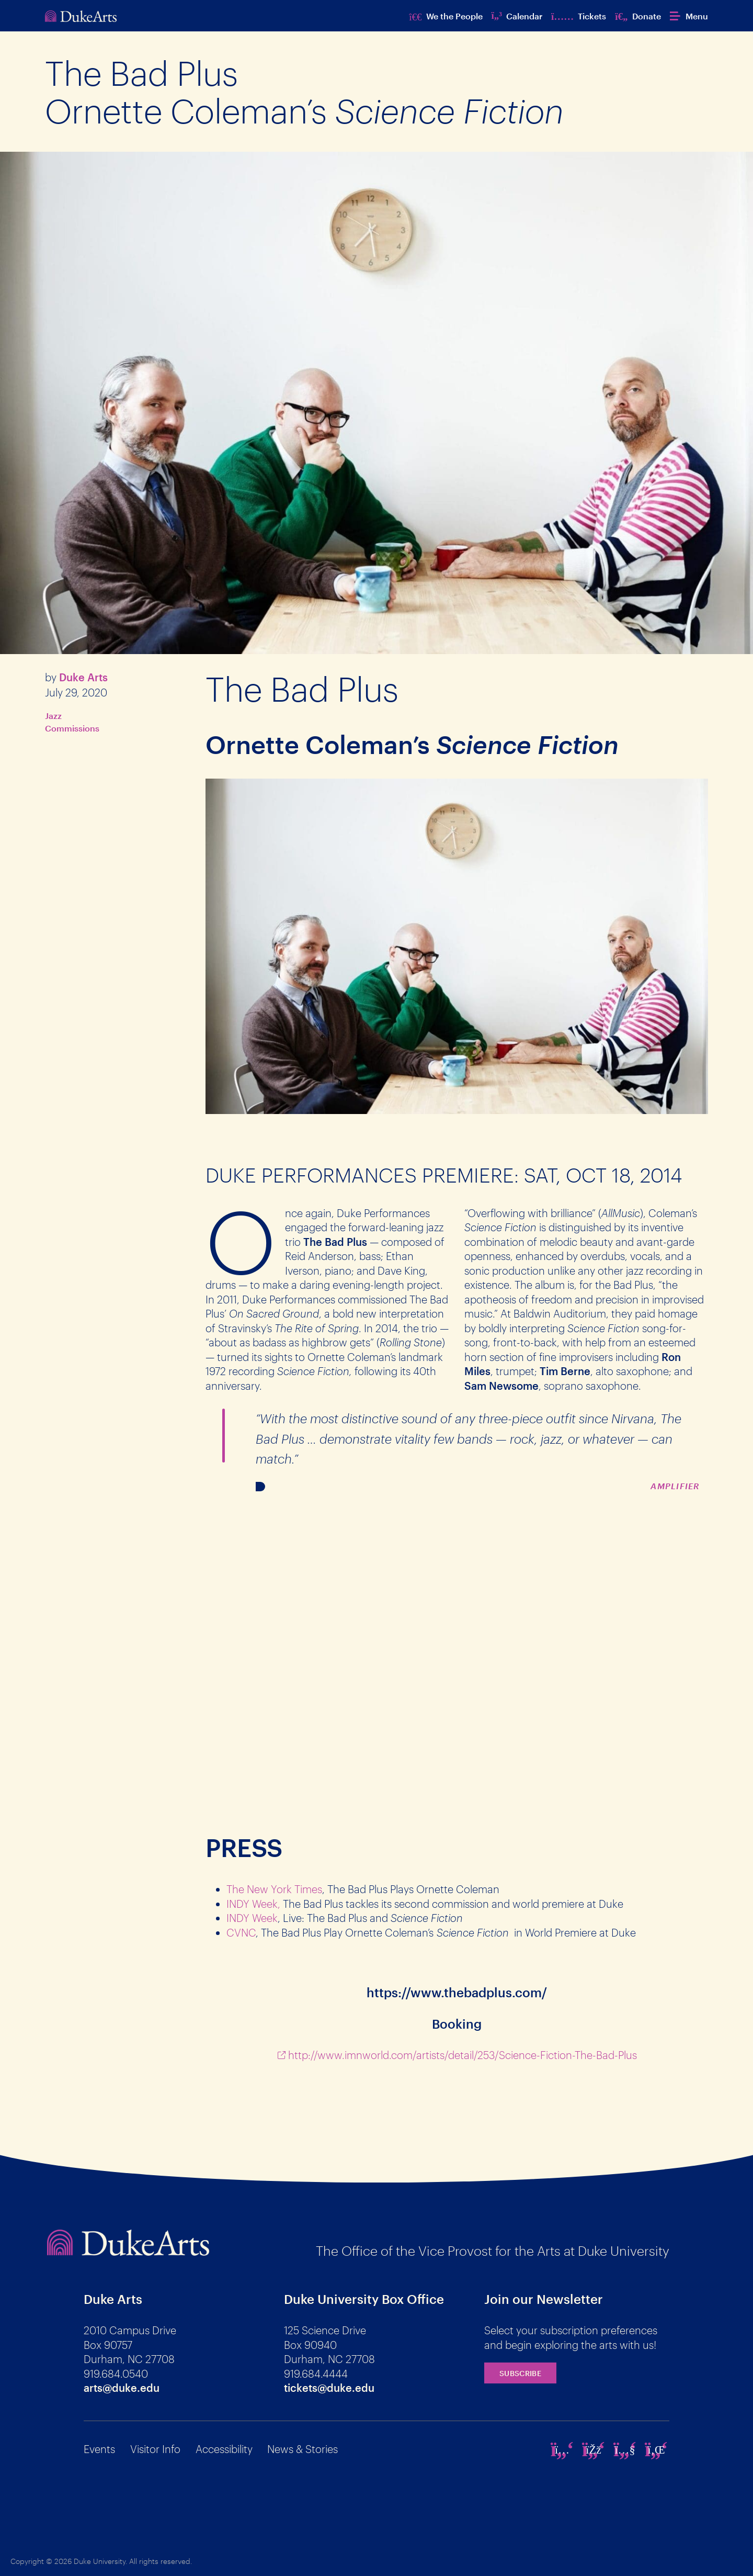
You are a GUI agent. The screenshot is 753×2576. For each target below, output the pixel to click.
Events (99, 2449)
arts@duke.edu (121, 2387)
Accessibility (224, 2449)
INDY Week (252, 1917)
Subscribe (520, 2373)
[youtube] (625, 2449)
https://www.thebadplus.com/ (457, 1992)
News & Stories (302, 2449)
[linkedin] (656, 2449)
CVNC (241, 1932)
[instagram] (562, 2449)
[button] (689, 15)
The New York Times (274, 1889)
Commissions (72, 728)
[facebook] (593, 2449)
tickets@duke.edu (329, 2387)
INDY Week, (253, 1903)
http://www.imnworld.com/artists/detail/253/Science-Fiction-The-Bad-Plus (462, 2055)
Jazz (53, 716)
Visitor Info (155, 2449)
